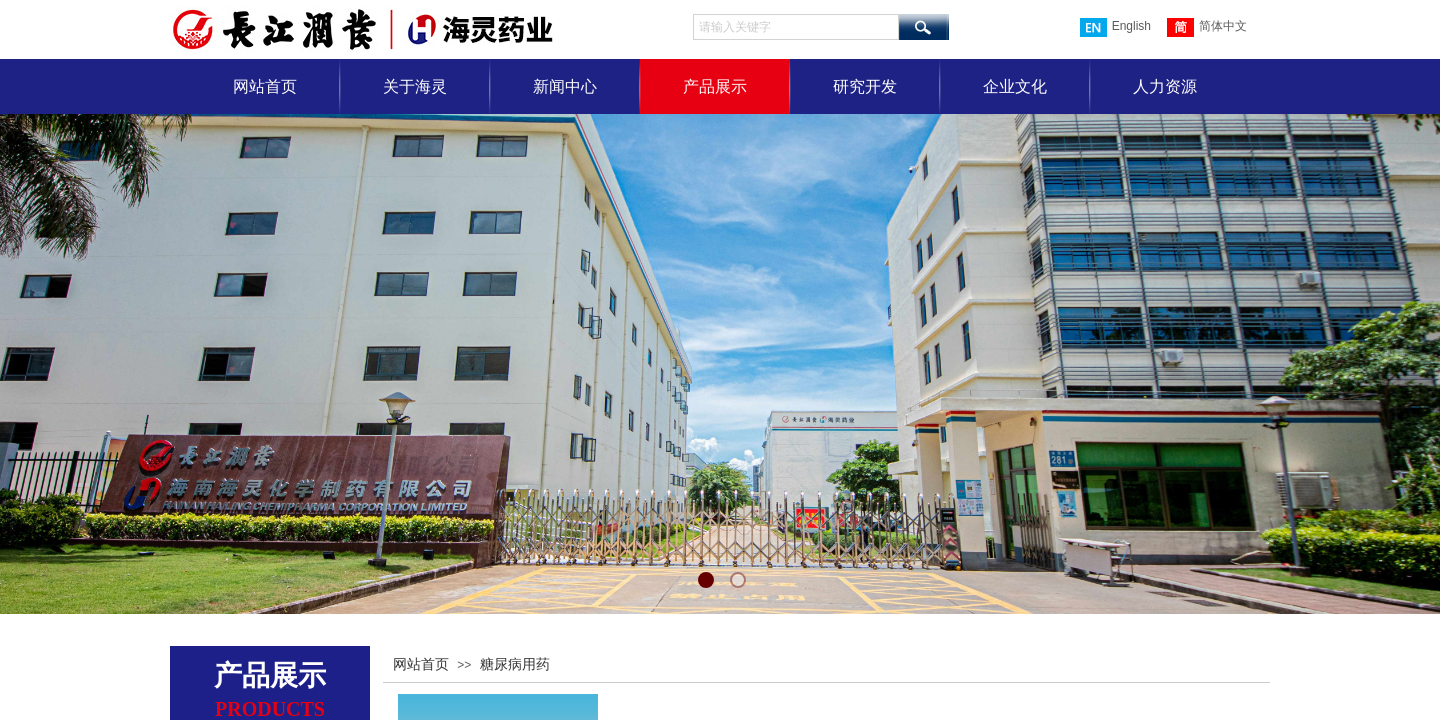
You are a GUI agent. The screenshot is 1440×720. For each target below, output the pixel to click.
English (1115, 27)
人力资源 (1165, 86)
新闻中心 (565, 86)
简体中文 (1207, 27)
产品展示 (715, 86)
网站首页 (265, 86)
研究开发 (865, 86)
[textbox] (796, 27)
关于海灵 (415, 86)
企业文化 (1015, 86)
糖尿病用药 (515, 664)
